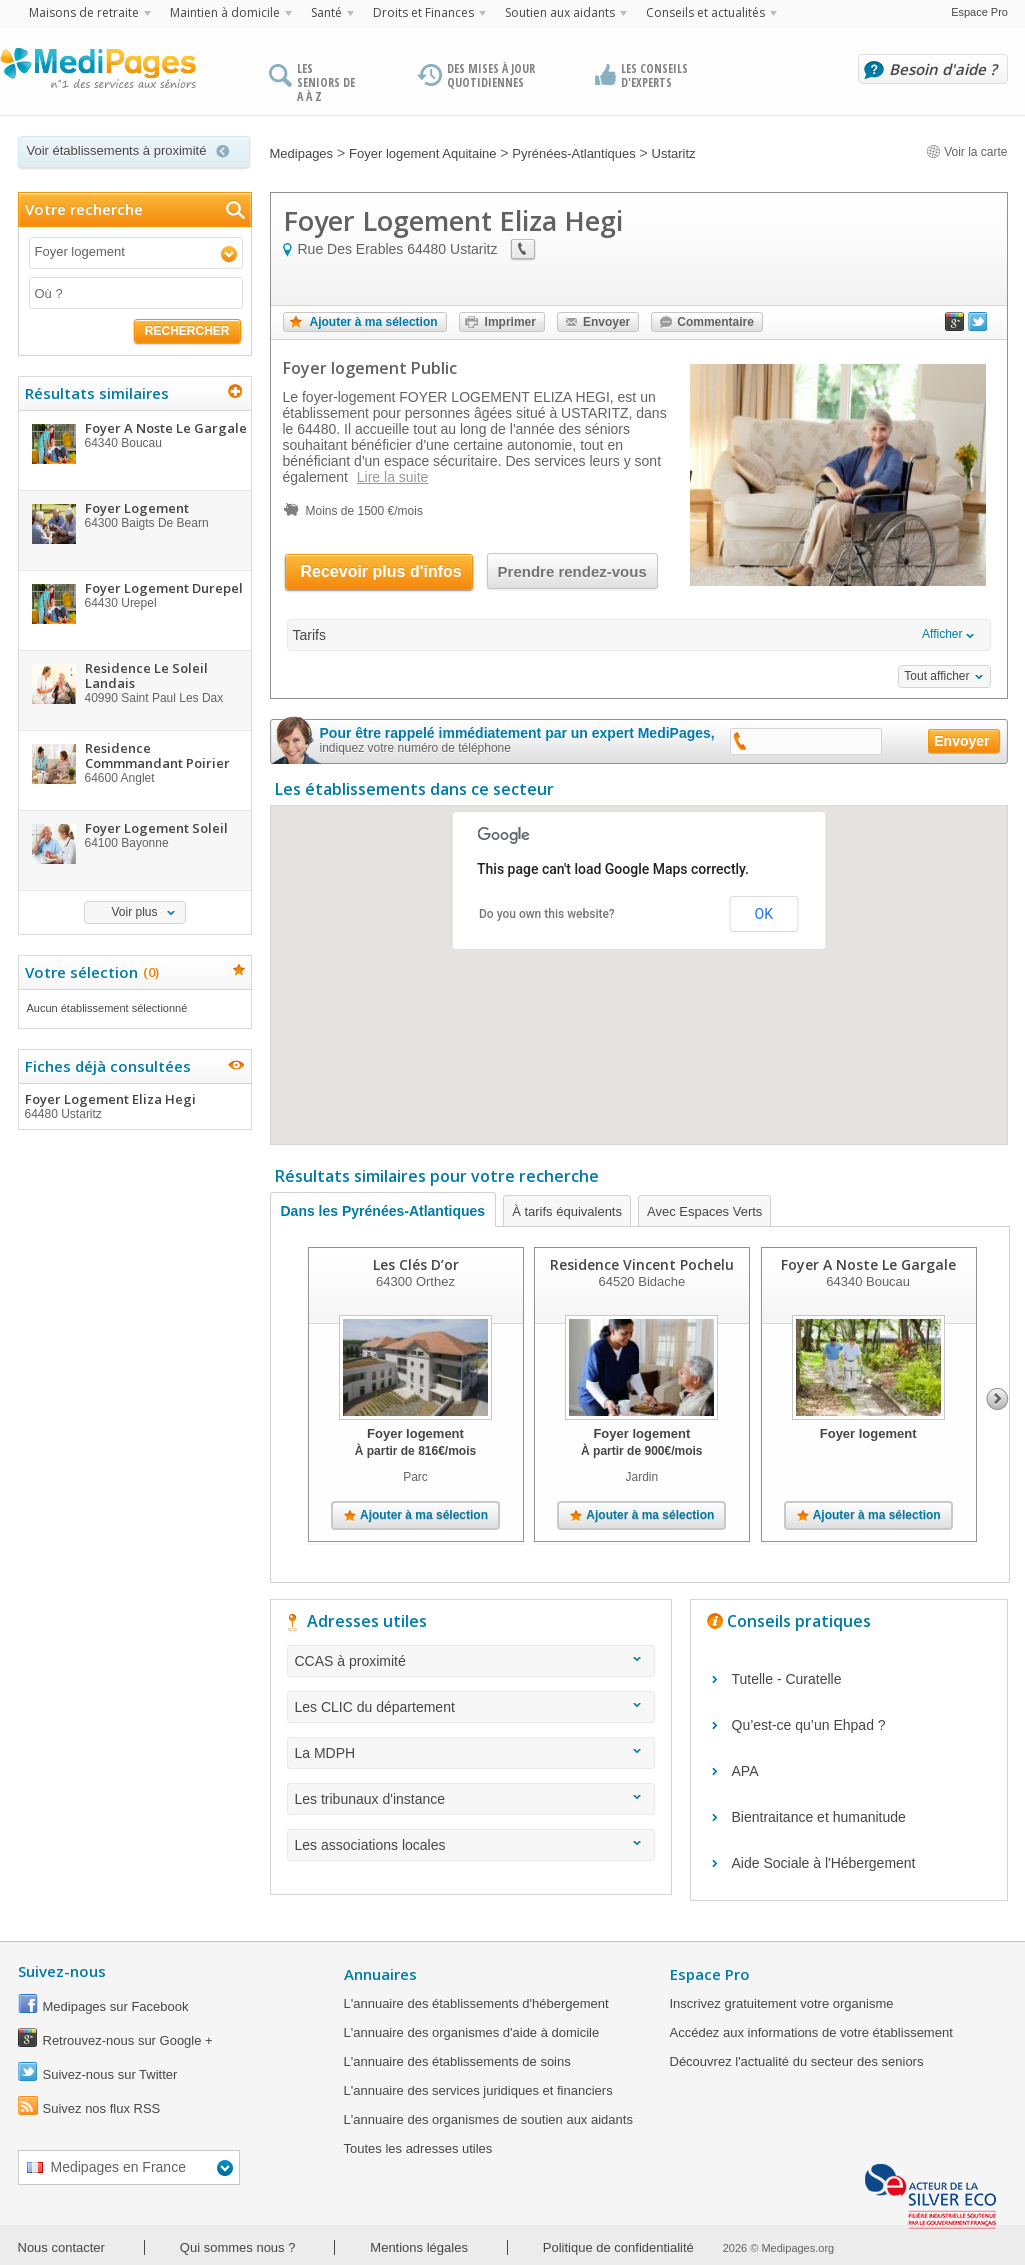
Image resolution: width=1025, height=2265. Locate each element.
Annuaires (380, 1974)
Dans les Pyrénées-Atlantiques (383, 1211)
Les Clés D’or (415, 1264)
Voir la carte (967, 152)
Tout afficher (936, 676)
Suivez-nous (62, 1971)
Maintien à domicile (225, 12)
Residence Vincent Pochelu (641, 1264)
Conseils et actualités (705, 12)
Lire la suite (393, 477)
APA (745, 1771)
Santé (326, 12)
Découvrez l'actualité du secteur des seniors (797, 2061)
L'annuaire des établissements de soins (457, 2061)
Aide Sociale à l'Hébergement (824, 1863)
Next (997, 1399)
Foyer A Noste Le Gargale (867, 1264)
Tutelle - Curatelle (787, 1679)
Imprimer (510, 322)
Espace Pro (979, 12)
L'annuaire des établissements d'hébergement (476, 2003)
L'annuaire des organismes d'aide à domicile (472, 2032)
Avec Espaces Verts (704, 1211)
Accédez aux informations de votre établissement (811, 2032)
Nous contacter (61, 2247)
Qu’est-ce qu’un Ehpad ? (809, 1725)
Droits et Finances (423, 12)
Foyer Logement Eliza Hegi (134, 1106)
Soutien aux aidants (560, 12)
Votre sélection (89, 972)
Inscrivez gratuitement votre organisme (782, 2003)
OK (764, 914)
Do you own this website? (547, 914)
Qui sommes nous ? (238, 2247)
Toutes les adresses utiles (418, 2148)
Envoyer (606, 322)
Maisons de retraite (84, 12)
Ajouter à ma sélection (374, 322)
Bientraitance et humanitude (819, 1817)
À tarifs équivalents (567, 1211)
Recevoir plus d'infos (381, 571)
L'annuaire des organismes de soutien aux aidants (488, 2119)
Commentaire (715, 322)
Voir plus (134, 912)
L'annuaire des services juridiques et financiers (478, 2090)
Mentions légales (419, 2247)
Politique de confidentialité (618, 2247)
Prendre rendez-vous (572, 571)
